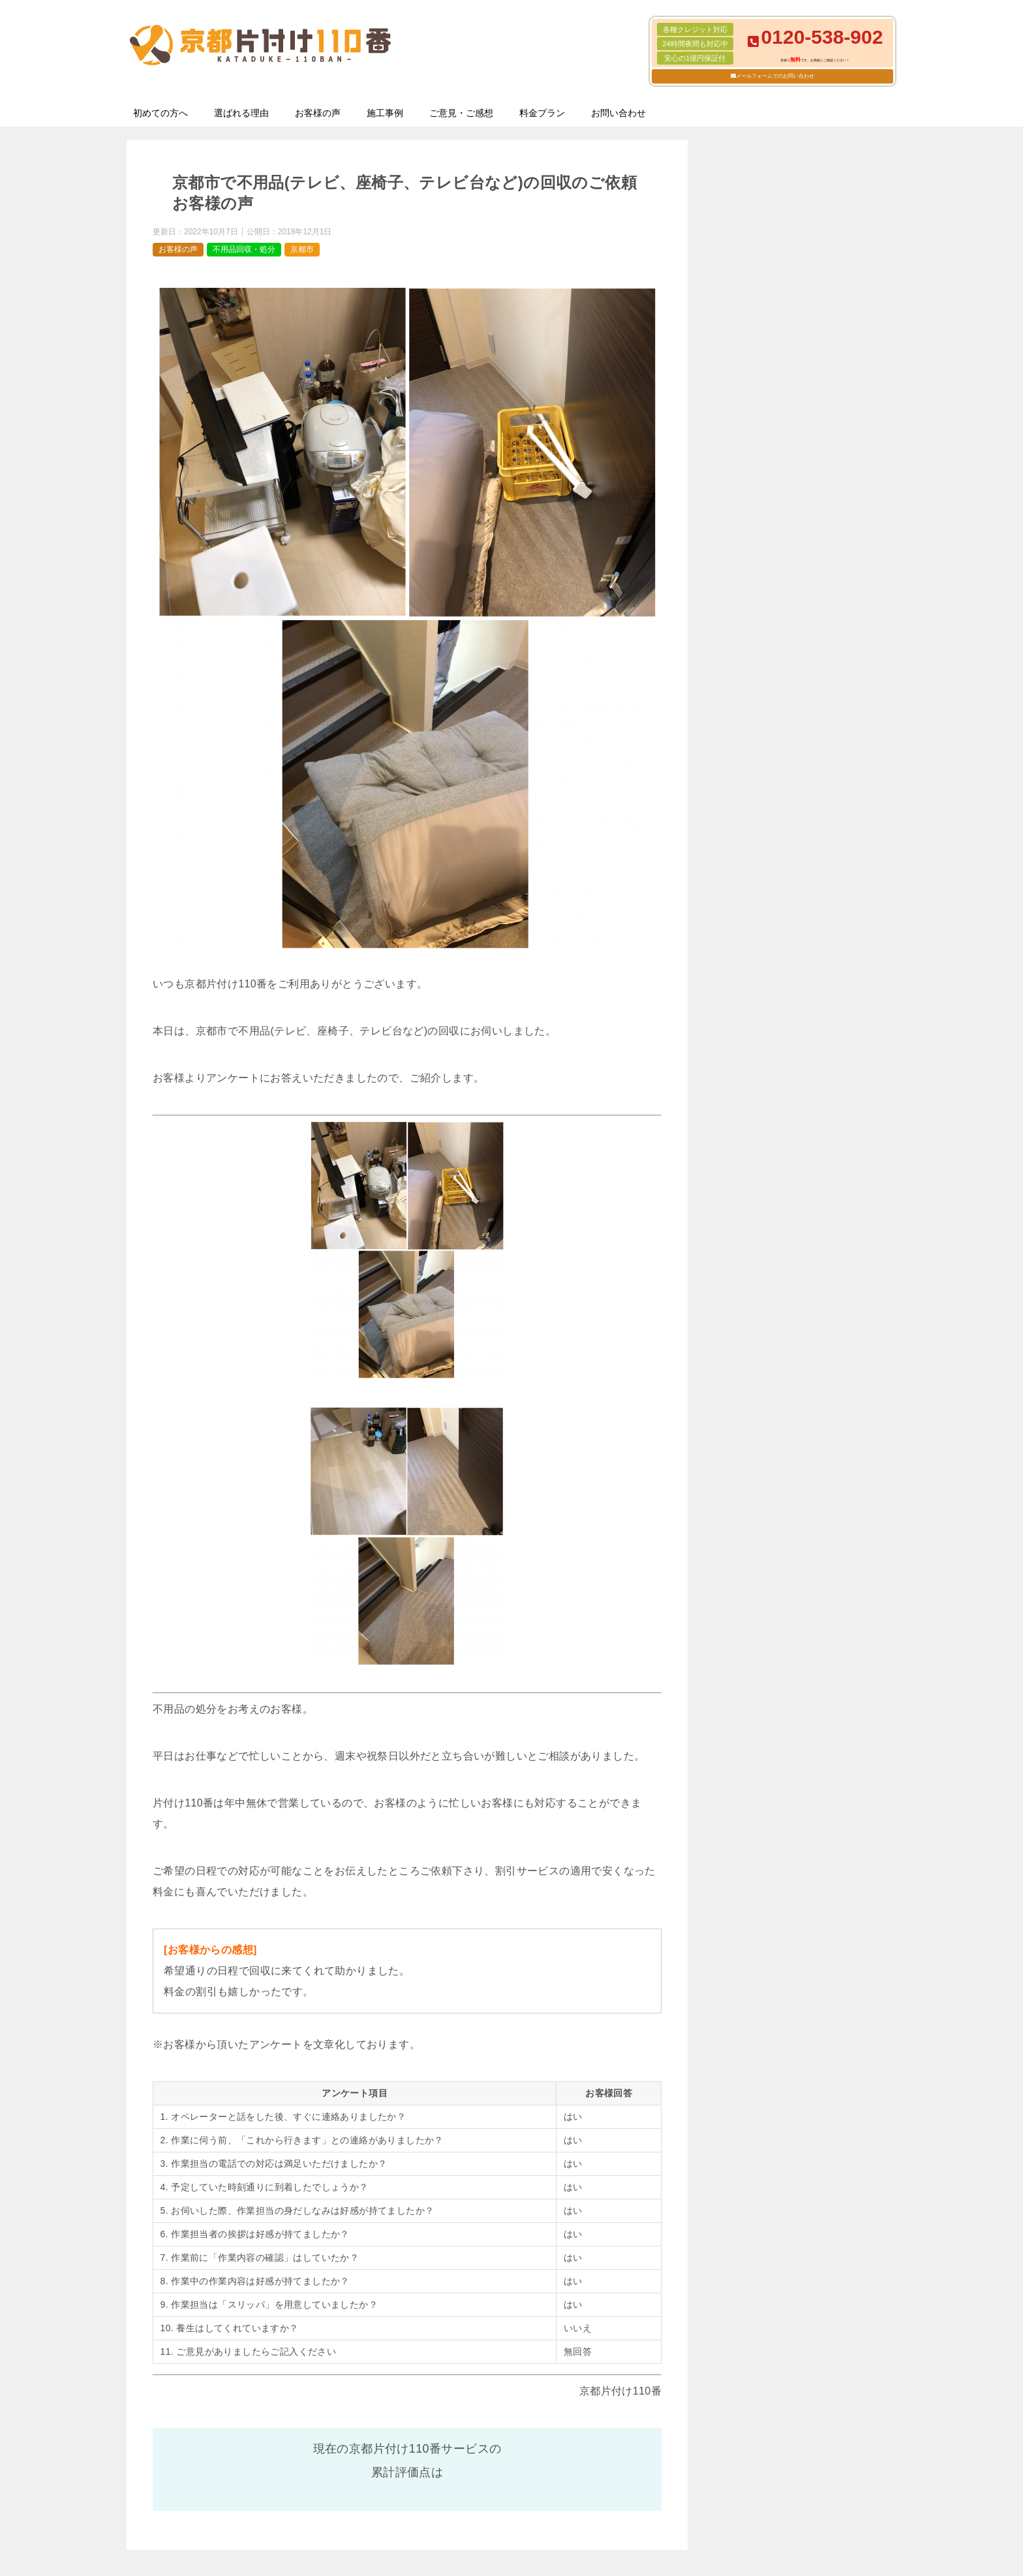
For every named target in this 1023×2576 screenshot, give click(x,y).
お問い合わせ (618, 113)
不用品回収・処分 (244, 249)
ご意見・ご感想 (461, 113)
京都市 (302, 249)
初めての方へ (160, 113)
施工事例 (385, 113)
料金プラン (542, 113)
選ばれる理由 (241, 113)
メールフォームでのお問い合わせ (775, 76)
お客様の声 (318, 113)
